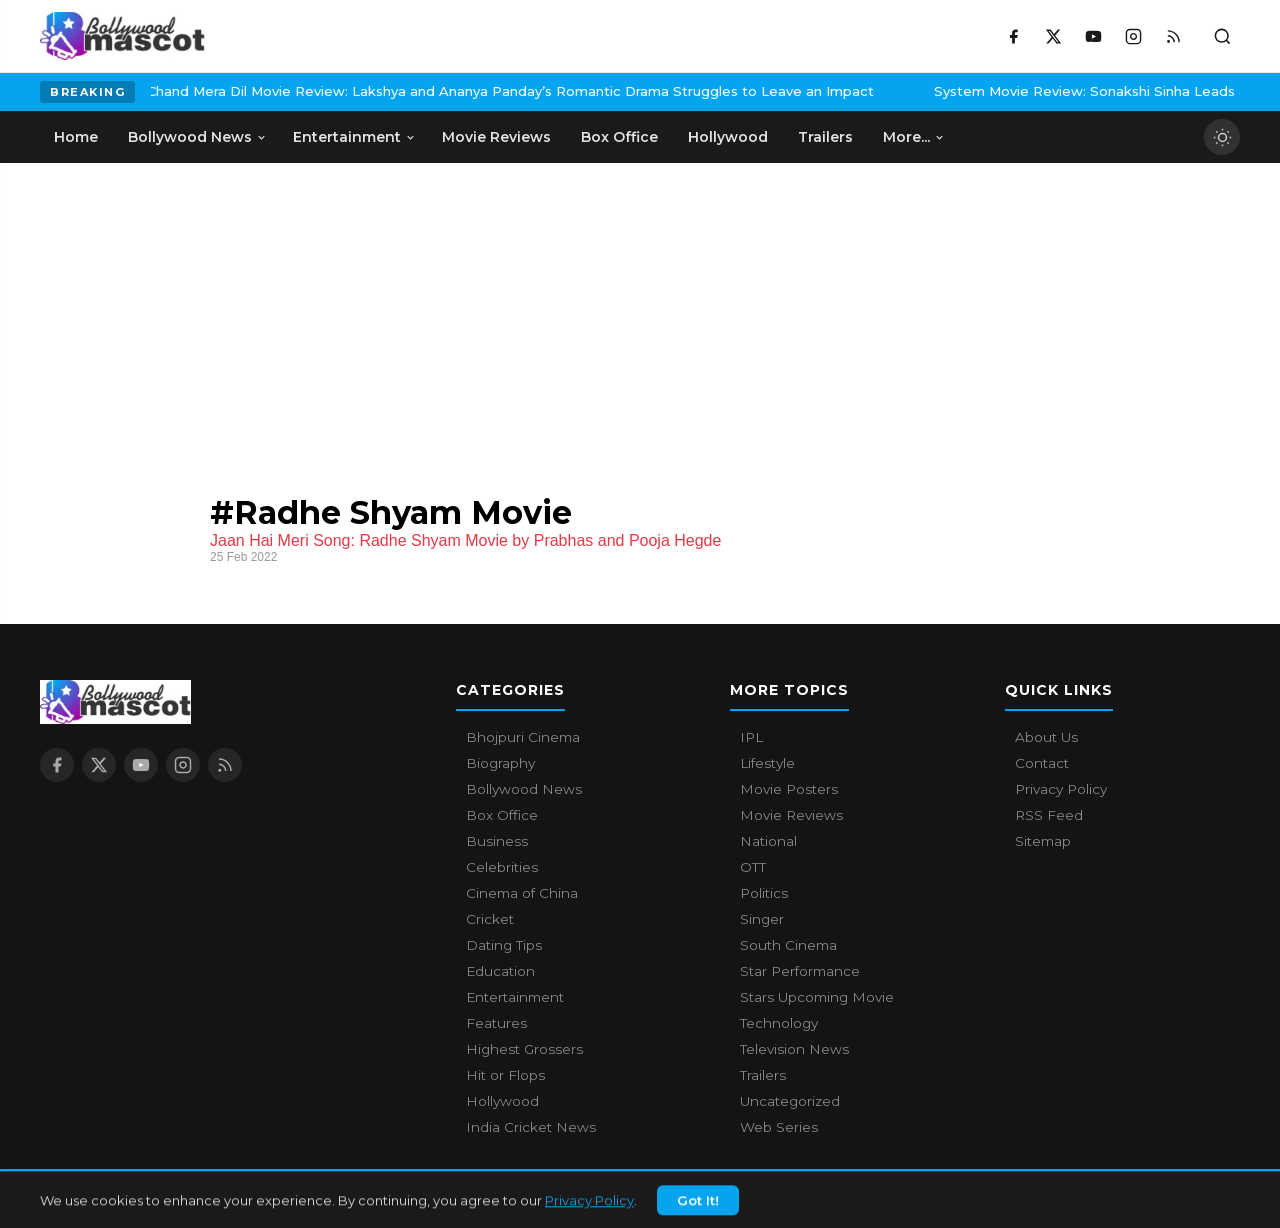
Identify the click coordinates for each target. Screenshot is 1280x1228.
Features (496, 1023)
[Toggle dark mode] (1222, 137)
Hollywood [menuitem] (728, 137)
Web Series (779, 1127)
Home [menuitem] (76, 137)
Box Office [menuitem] (619, 137)
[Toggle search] (1222, 36)
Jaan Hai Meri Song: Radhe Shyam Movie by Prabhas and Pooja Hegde (465, 540)
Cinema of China (522, 893)
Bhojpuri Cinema (523, 737)
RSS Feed (1049, 815)
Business (497, 841)
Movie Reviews (791, 815)
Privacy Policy (1061, 789)
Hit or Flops (505, 1075)
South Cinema (788, 945)
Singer (762, 919)
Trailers (763, 1075)
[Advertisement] (640, 313)
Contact (1042, 763)
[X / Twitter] (1053, 36)
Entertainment (515, 997)
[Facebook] (1013, 36)
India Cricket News (531, 1127)
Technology (779, 1023)
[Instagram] (1133, 36)
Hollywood (502, 1101)
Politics (764, 893)
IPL (751, 737)
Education (500, 971)
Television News (794, 1049)
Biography (500, 763)
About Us (1046, 737)
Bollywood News (524, 789)
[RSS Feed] (1173, 36)
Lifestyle (767, 763)
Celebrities (502, 867)
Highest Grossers (524, 1049)
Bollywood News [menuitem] (197, 137)
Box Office (502, 815)
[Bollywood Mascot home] (122, 36)
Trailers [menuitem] (825, 137)
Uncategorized (790, 1101)
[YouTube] (1093, 36)
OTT (753, 867)
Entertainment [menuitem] (354, 137)
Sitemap (1043, 841)
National (768, 841)
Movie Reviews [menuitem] (496, 137)
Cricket (490, 919)
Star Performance (800, 971)
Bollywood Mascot (150, 1202)
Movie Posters (789, 789)
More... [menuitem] (914, 137)
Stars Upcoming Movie (817, 997)
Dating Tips (504, 945)
